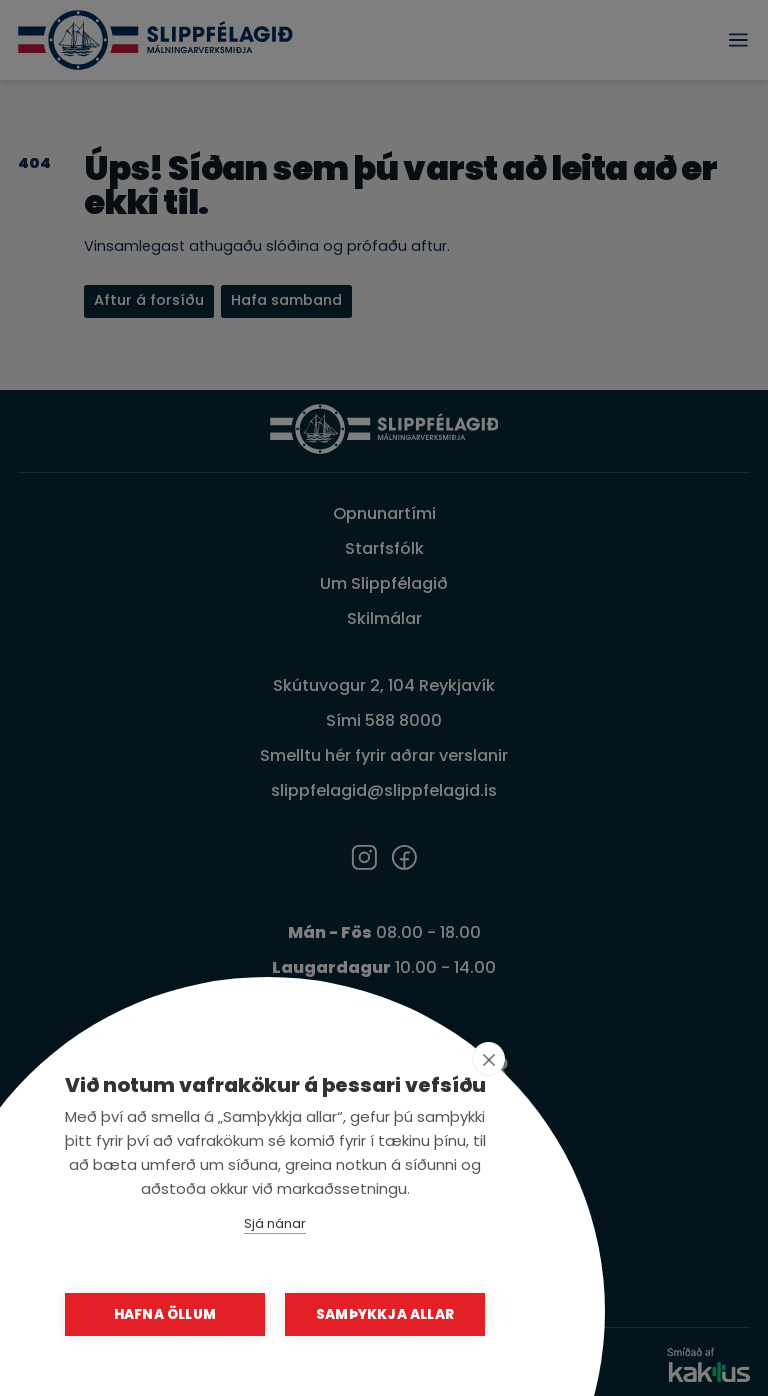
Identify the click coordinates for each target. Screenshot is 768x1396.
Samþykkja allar (385, 1314)
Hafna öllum (165, 1314)
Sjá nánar (275, 1223)
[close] (488, 1059)
